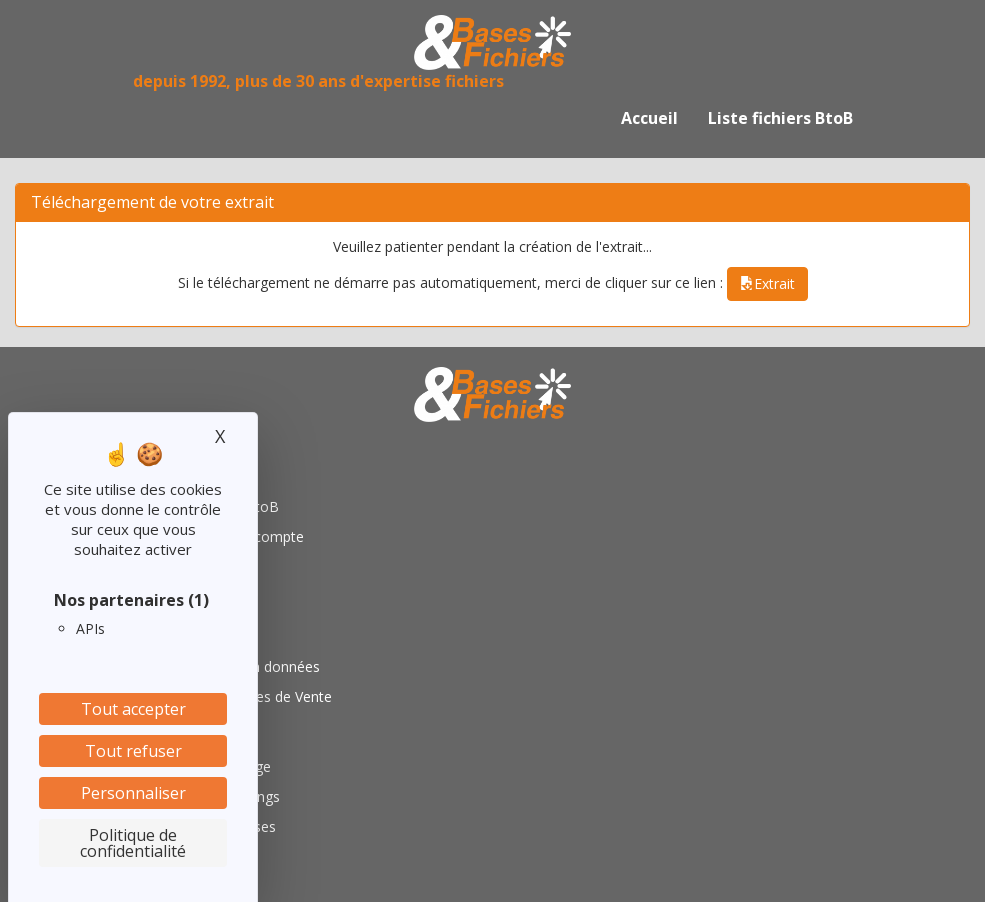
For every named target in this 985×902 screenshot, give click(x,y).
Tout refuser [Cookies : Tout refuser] (133, 751)
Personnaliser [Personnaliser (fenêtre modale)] (133, 793)
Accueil (649, 118)
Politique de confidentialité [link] (133, 843)
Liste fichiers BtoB (780, 118)
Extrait (767, 283)
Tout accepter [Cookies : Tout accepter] (133, 709)
